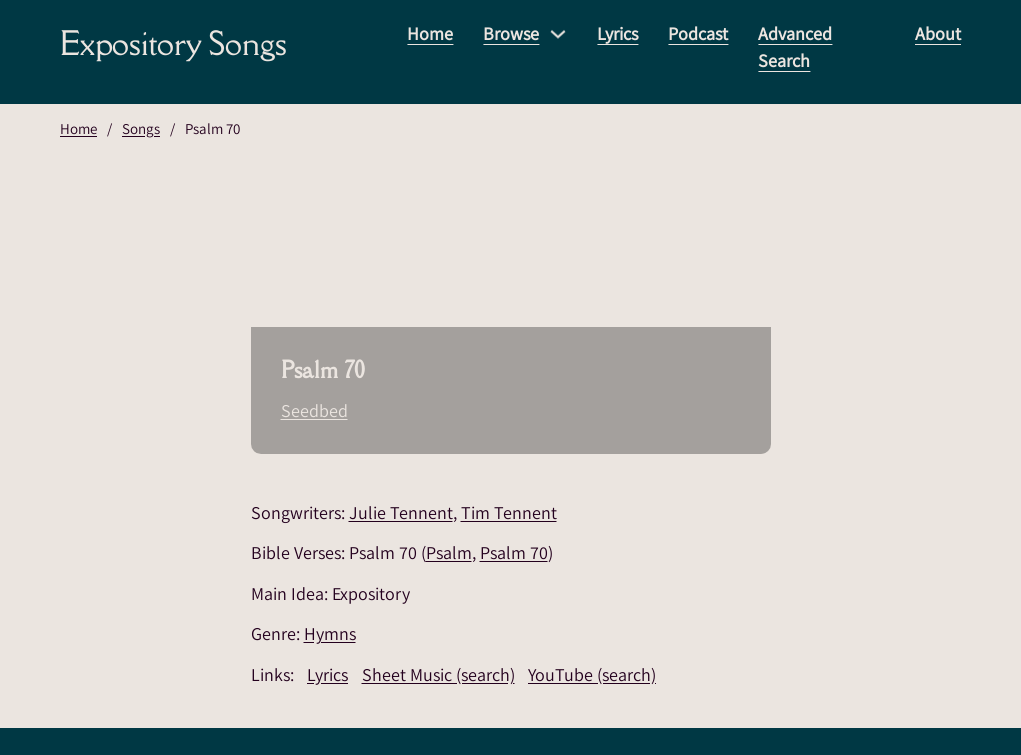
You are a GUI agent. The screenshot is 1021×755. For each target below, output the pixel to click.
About (938, 33)
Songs (141, 128)
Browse (511, 33)
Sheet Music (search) (438, 674)
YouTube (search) (592, 674)
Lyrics (617, 33)
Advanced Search (795, 47)
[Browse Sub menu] (558, 34)
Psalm (449, 552)
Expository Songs (173, 43)
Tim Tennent (509, 512)
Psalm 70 (514, 552)
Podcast (698, 33)
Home (430, 33)
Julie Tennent (401, 512)
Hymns (330, 633)
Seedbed (314, 410)
